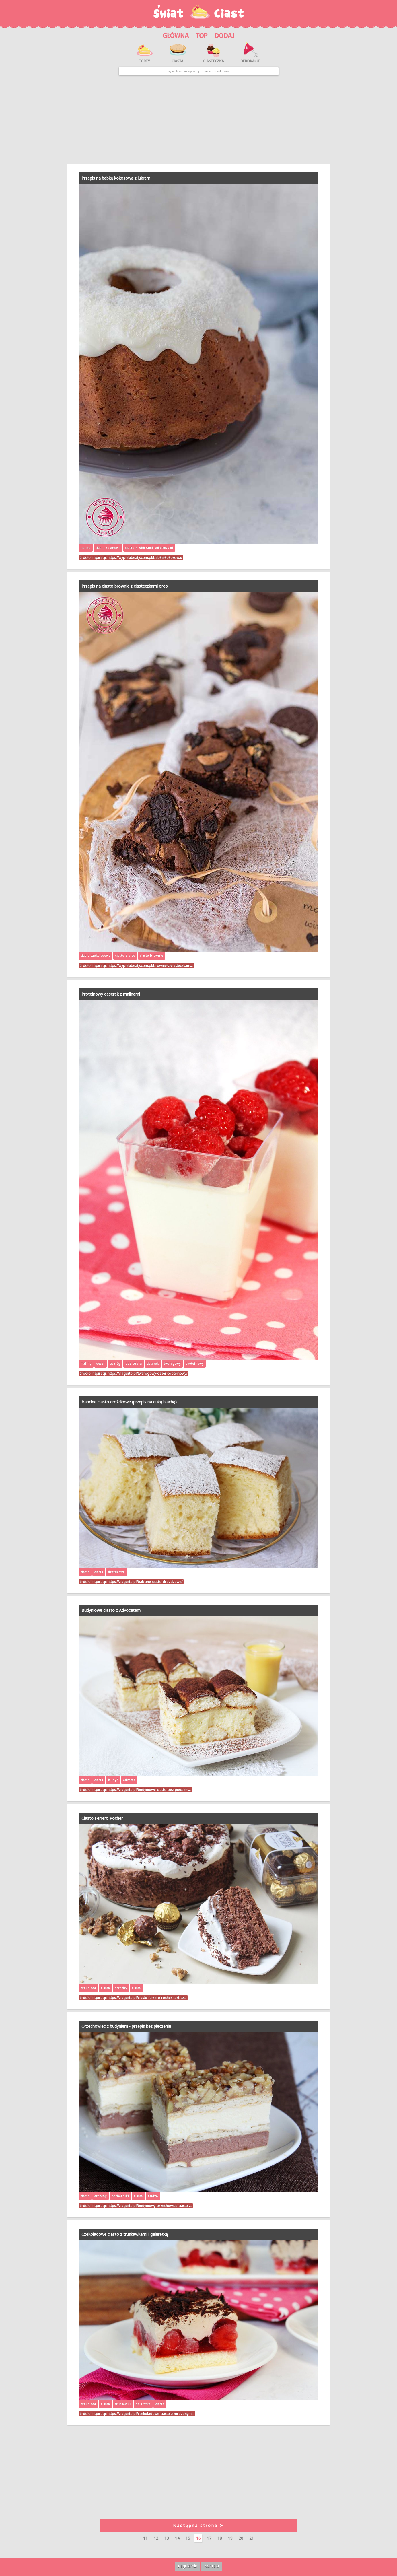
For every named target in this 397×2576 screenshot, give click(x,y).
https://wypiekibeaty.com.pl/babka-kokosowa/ (145, 557)
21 (251, 2538)
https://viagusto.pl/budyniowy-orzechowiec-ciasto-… (150, 2205)
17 (209, 2538)
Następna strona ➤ (198, 2525)
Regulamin (187, 2566)
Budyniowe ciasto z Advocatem (111, 1610)
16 (198, 2538)
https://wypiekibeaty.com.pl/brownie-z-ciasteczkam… (150, 965)
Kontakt (211, 2566)
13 (166, 2538)
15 (188, 2538)
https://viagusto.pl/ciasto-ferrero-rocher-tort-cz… (147, 1997)
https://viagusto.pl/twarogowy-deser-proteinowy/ (147, 1373)
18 (219, 2538)
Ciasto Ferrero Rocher (102, 1818)
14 (177, 2538)
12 (156, 2538)
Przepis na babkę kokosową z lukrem (115, 178)
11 (145, 2538)
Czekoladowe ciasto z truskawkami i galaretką (124, 2234)
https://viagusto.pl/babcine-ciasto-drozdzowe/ (145, 1581)
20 (241, 2538)
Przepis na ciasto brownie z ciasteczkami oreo (124, 586)
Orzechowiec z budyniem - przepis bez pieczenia (126, 2026)
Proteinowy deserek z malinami (110, 994)
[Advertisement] (198, 119)
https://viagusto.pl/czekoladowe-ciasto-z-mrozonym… (151, 2413)
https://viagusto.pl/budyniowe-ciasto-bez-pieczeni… (149, 1789)
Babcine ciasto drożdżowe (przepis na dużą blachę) (129, 1402)
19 (230, 2538)
